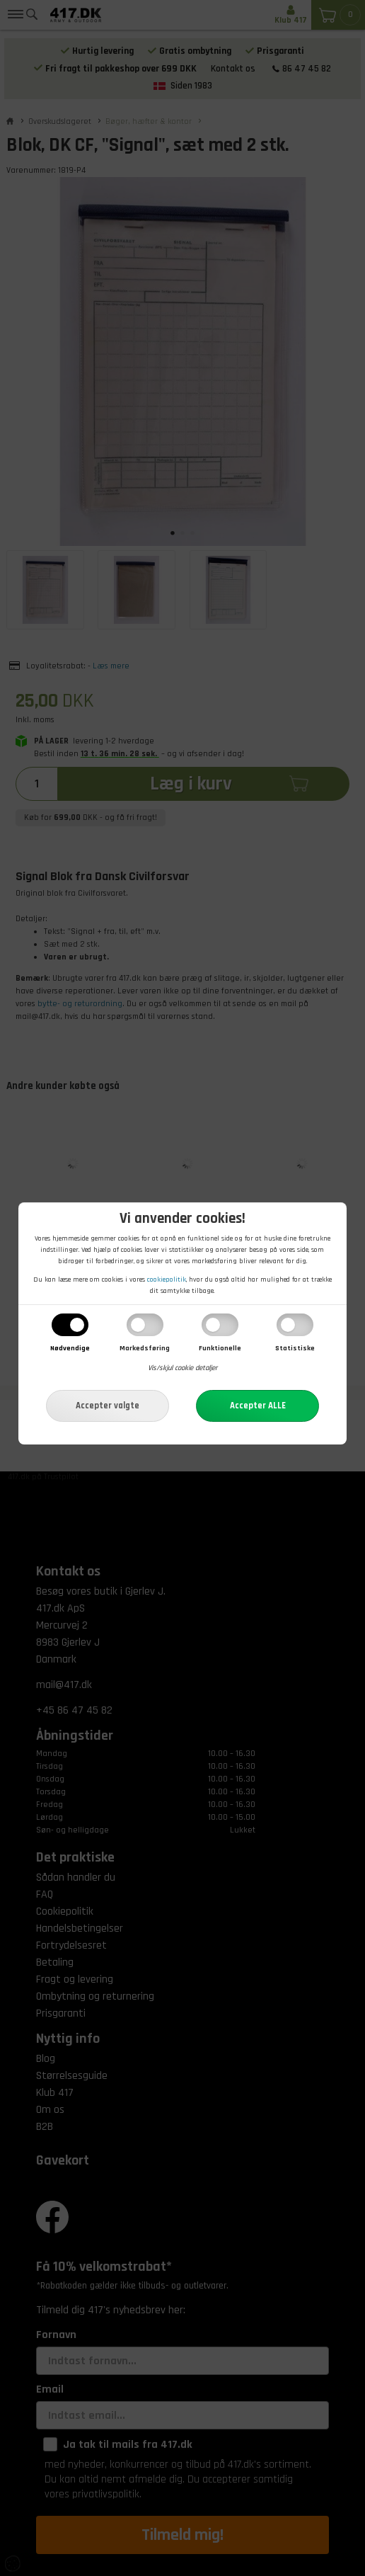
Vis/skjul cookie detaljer (182, 1368)
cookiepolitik (166, 1279)
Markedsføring (145, 1348)
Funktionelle (220, 1348)
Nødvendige (70, 1348)
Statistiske (295, 1348)
